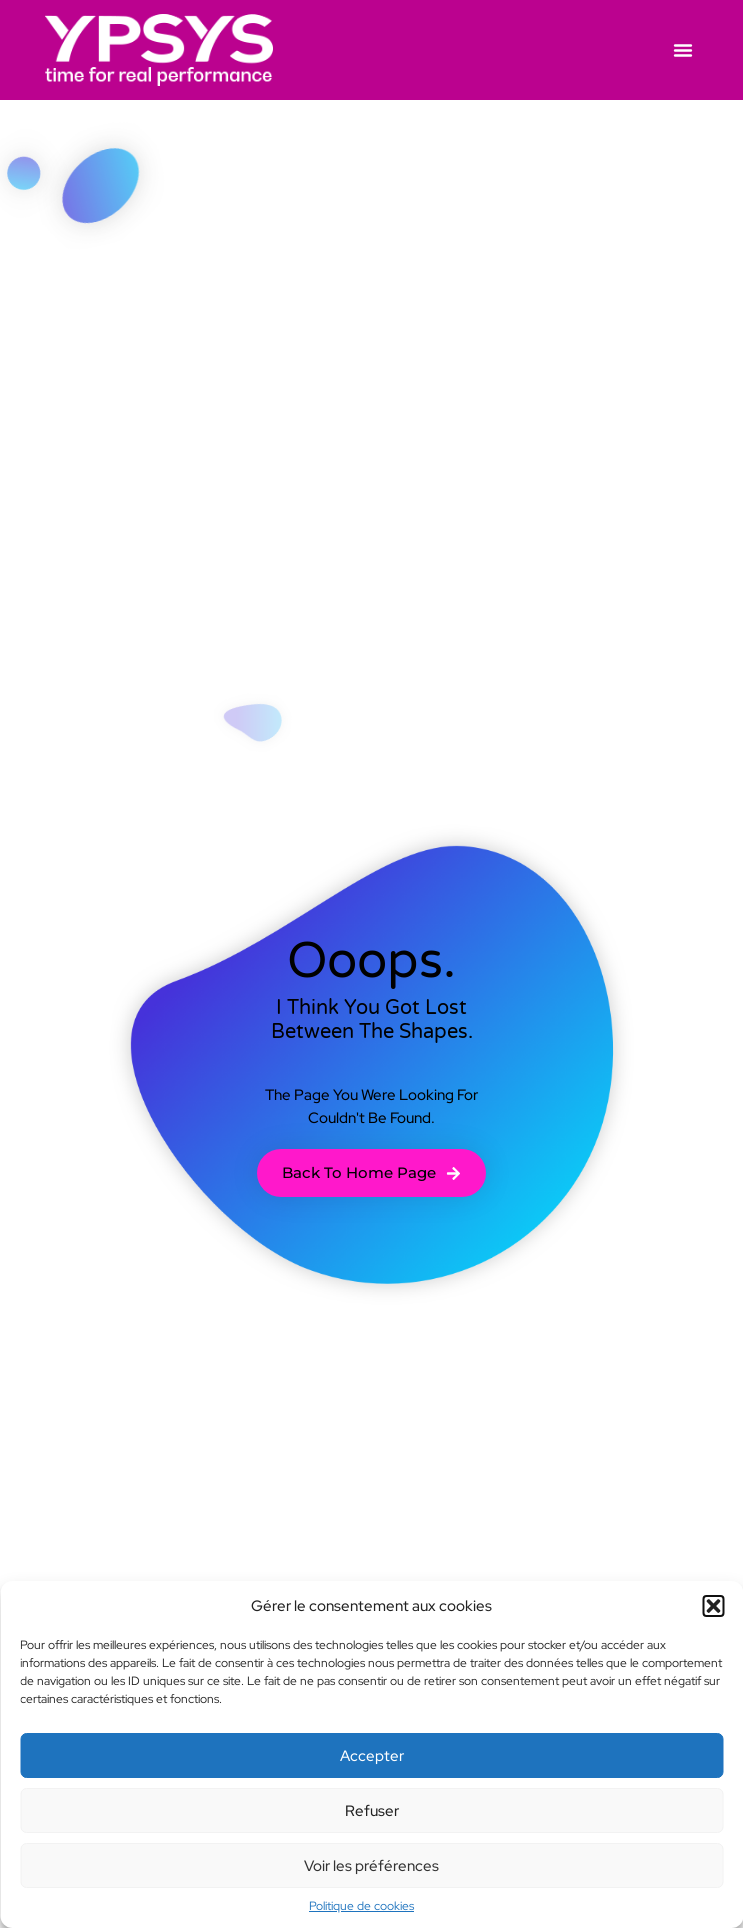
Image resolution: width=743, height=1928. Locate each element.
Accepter (372, 1756)
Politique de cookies (361, 1906)
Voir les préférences (371, 1866)
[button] (713, 1606)
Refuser (372, 1811)
